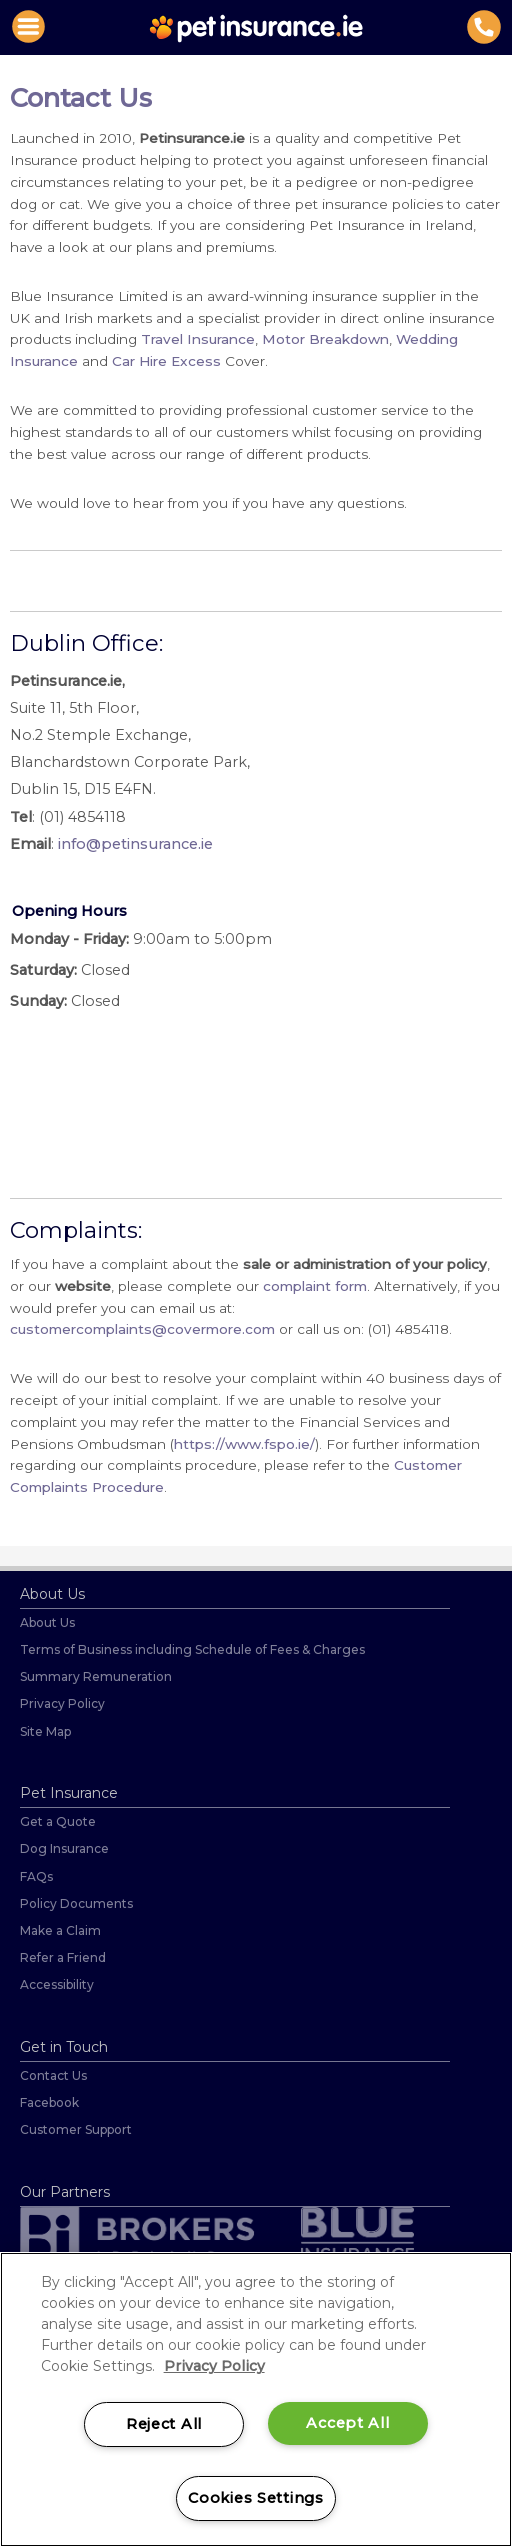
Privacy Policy (62, 1703)
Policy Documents (76, 1903)
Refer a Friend (63, 1957)
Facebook (49, 2102)
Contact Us (53, 2075)
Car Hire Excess (166, 361)
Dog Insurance (64, 1848)
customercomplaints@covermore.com (142, 1329)
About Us (47, 1622)
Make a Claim (60, 1930)
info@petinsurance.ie (135, 844)
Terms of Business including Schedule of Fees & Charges (192, 1649)
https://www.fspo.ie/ (244, 1444)
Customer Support (76, 2129)
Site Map (45, 1731)
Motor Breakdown (325, 339)
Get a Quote (58, 1821)
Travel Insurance (198, 339)
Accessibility (57, 1984)
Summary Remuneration (96, 1676)
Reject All (164, 2424)
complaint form (315, 1286)
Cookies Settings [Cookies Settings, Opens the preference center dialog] (256, 2498)
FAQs (36, 1876)
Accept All (347, 2423)
